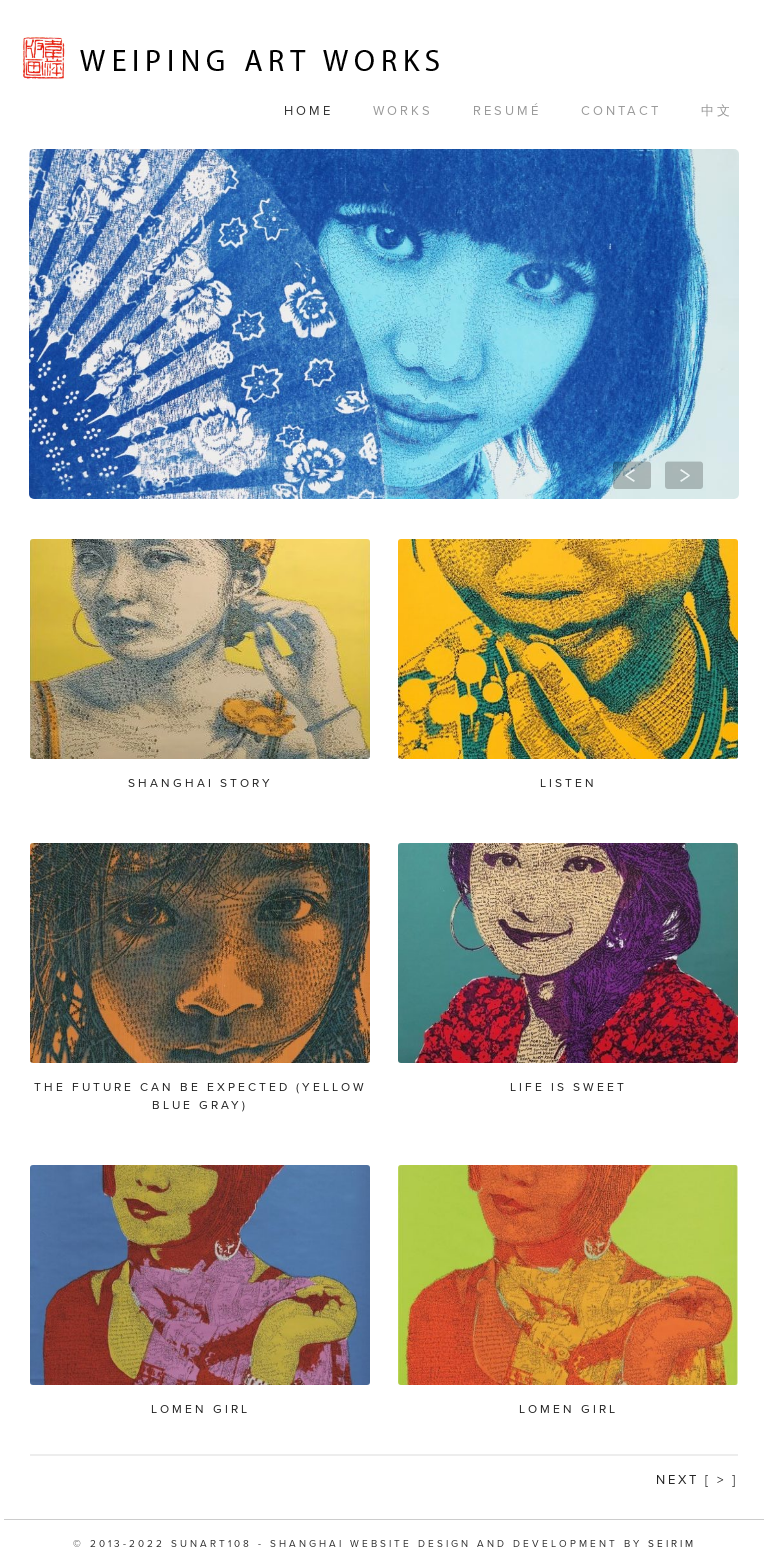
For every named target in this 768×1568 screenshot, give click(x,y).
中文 (717, 111)
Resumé (507, 111)
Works (403, 111)
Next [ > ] (697, 1480)
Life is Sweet (568, 1087)
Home (308, 111)
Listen (568, 783)
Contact (621, 111)
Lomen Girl (200, 1409)
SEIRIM (672, 1544)
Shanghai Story (200, 783)
